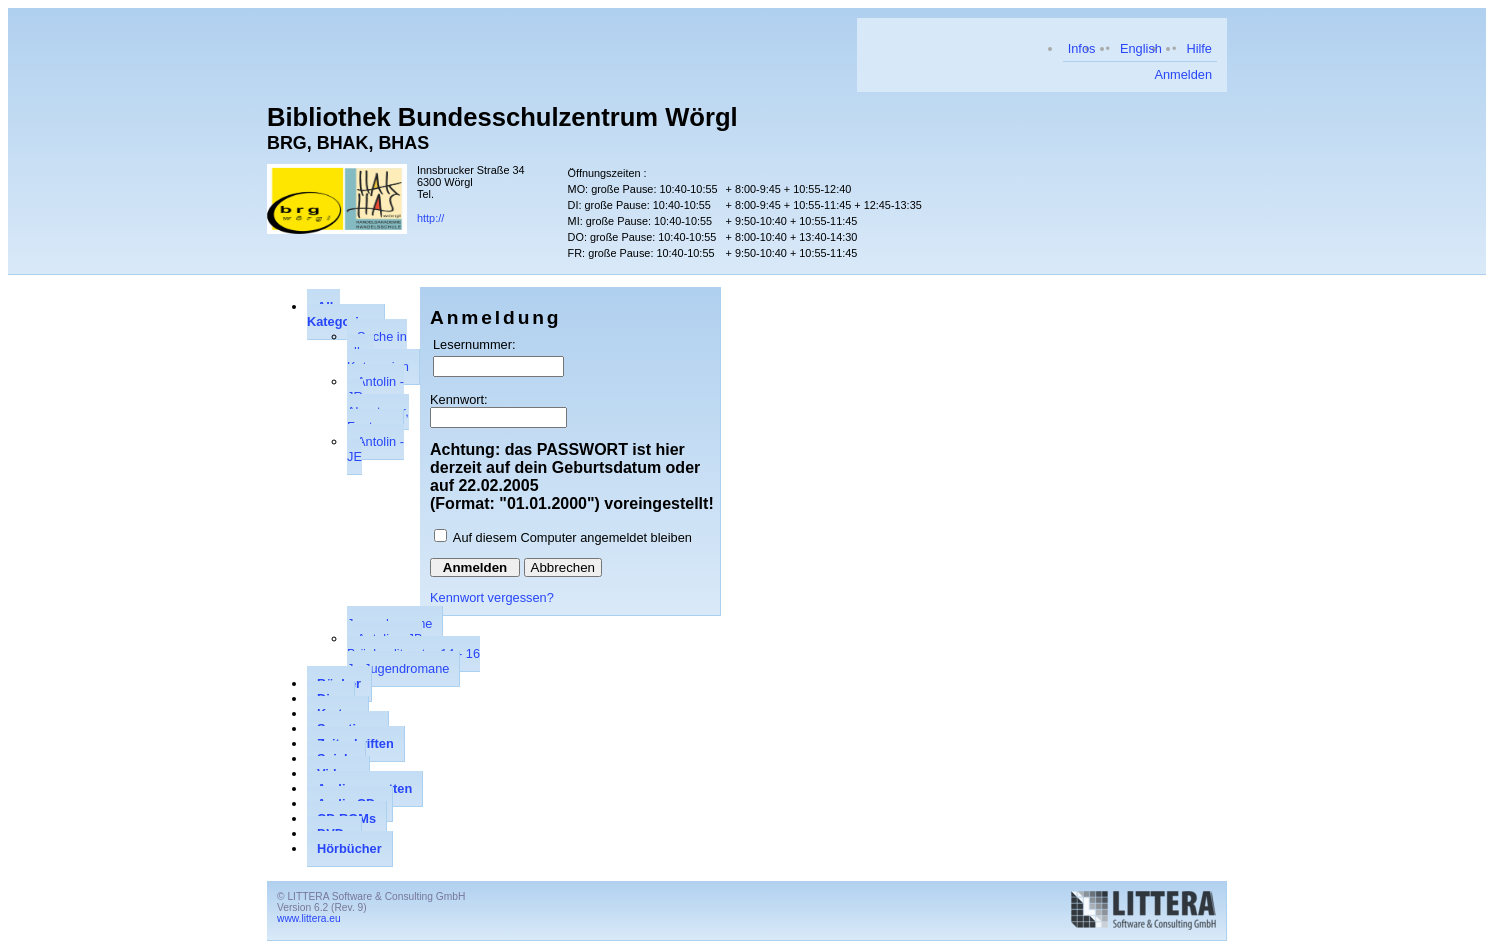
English (1141, 48)
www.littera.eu (309, 918)
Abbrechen (563, 567)
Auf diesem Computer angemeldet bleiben (572, 537)
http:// (430, 218)
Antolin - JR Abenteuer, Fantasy (378, 404)
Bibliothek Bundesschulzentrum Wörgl (502, 117)
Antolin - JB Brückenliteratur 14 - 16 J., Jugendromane (413, 653)
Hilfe (1199, 48)
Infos (1082, 48)
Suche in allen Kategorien (378, 351)
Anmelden (1183, 74)
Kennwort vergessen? (492, 597)
